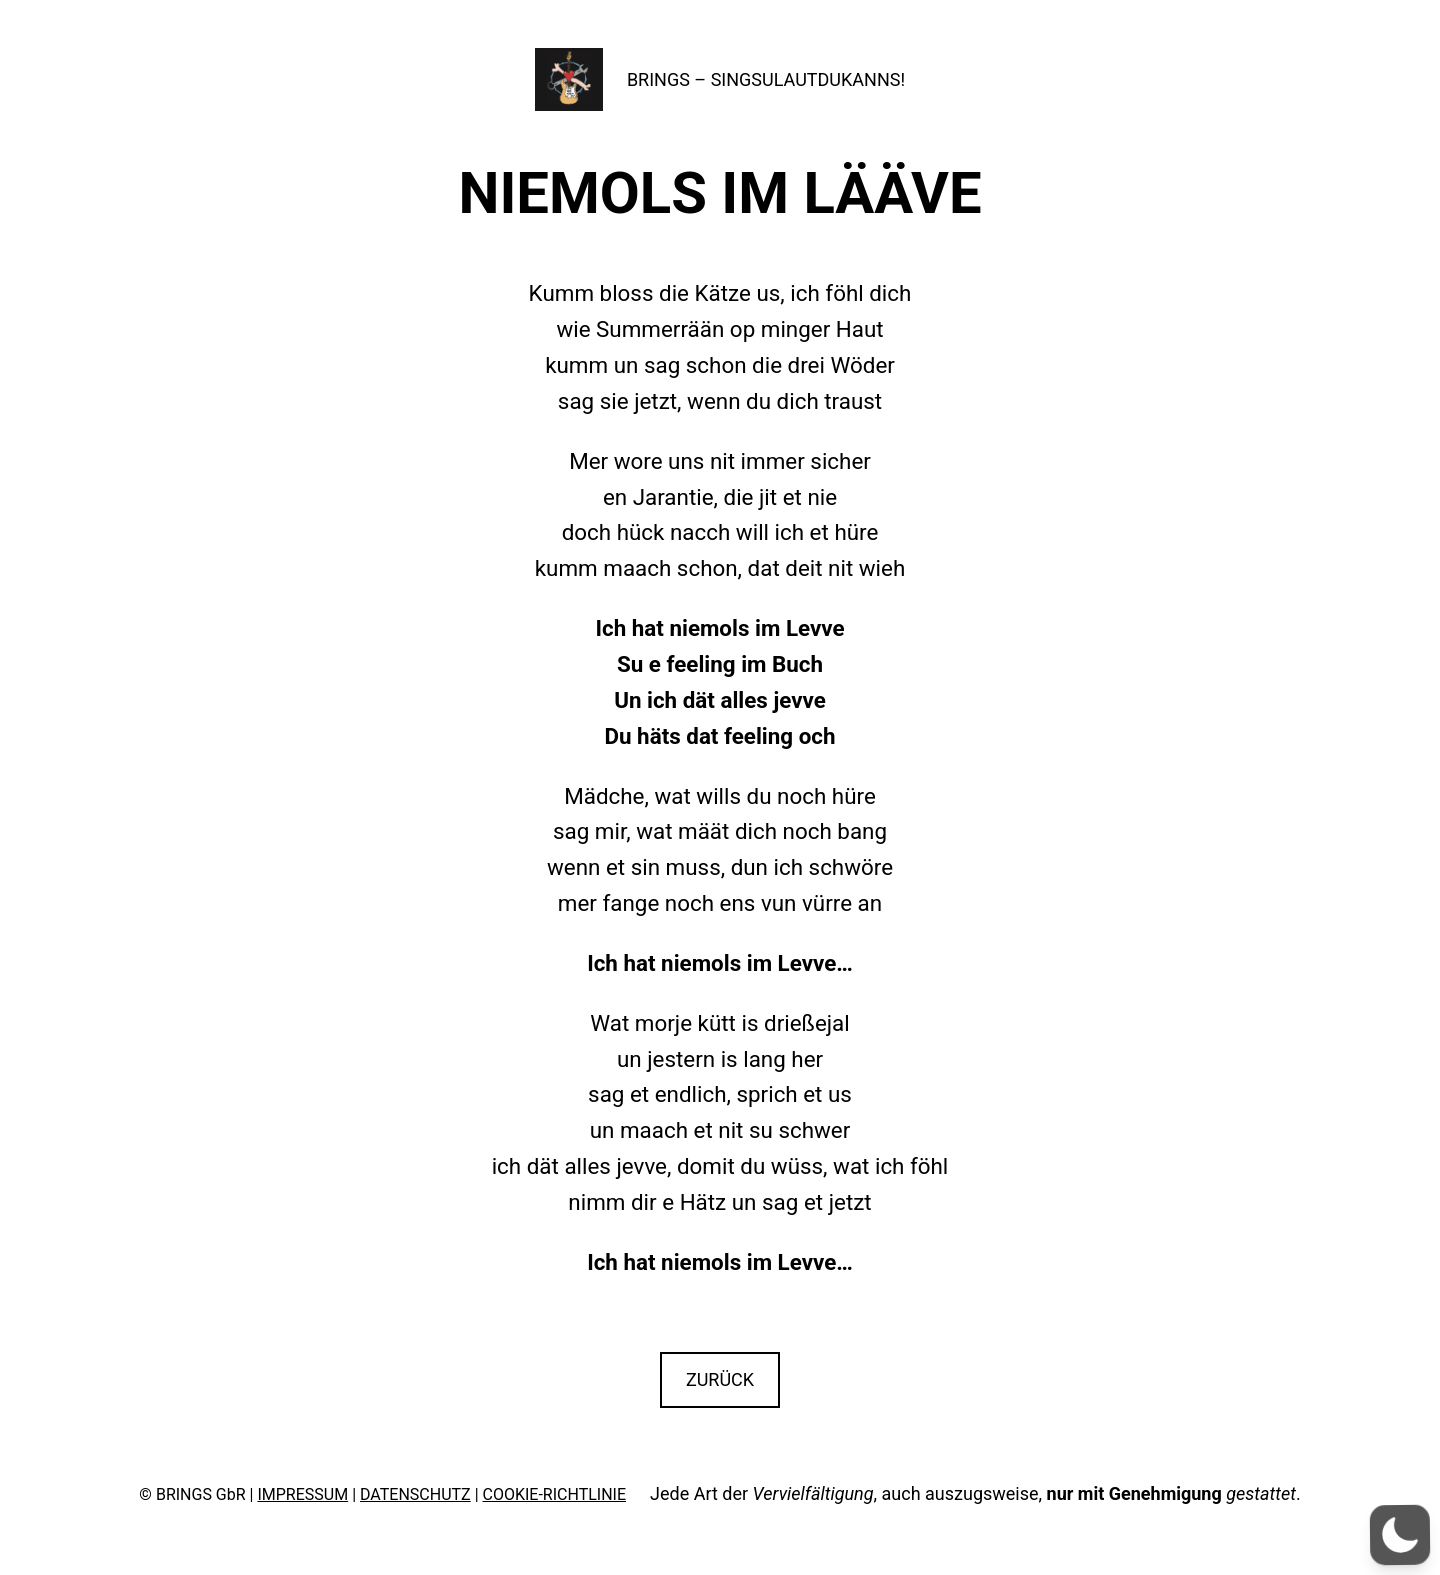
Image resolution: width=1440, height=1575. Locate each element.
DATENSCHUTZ (415, 1494)
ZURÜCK (720, 1379)
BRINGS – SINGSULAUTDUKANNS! (766, 79)
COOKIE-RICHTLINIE (555, 1494)
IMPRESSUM (302, 1494)
